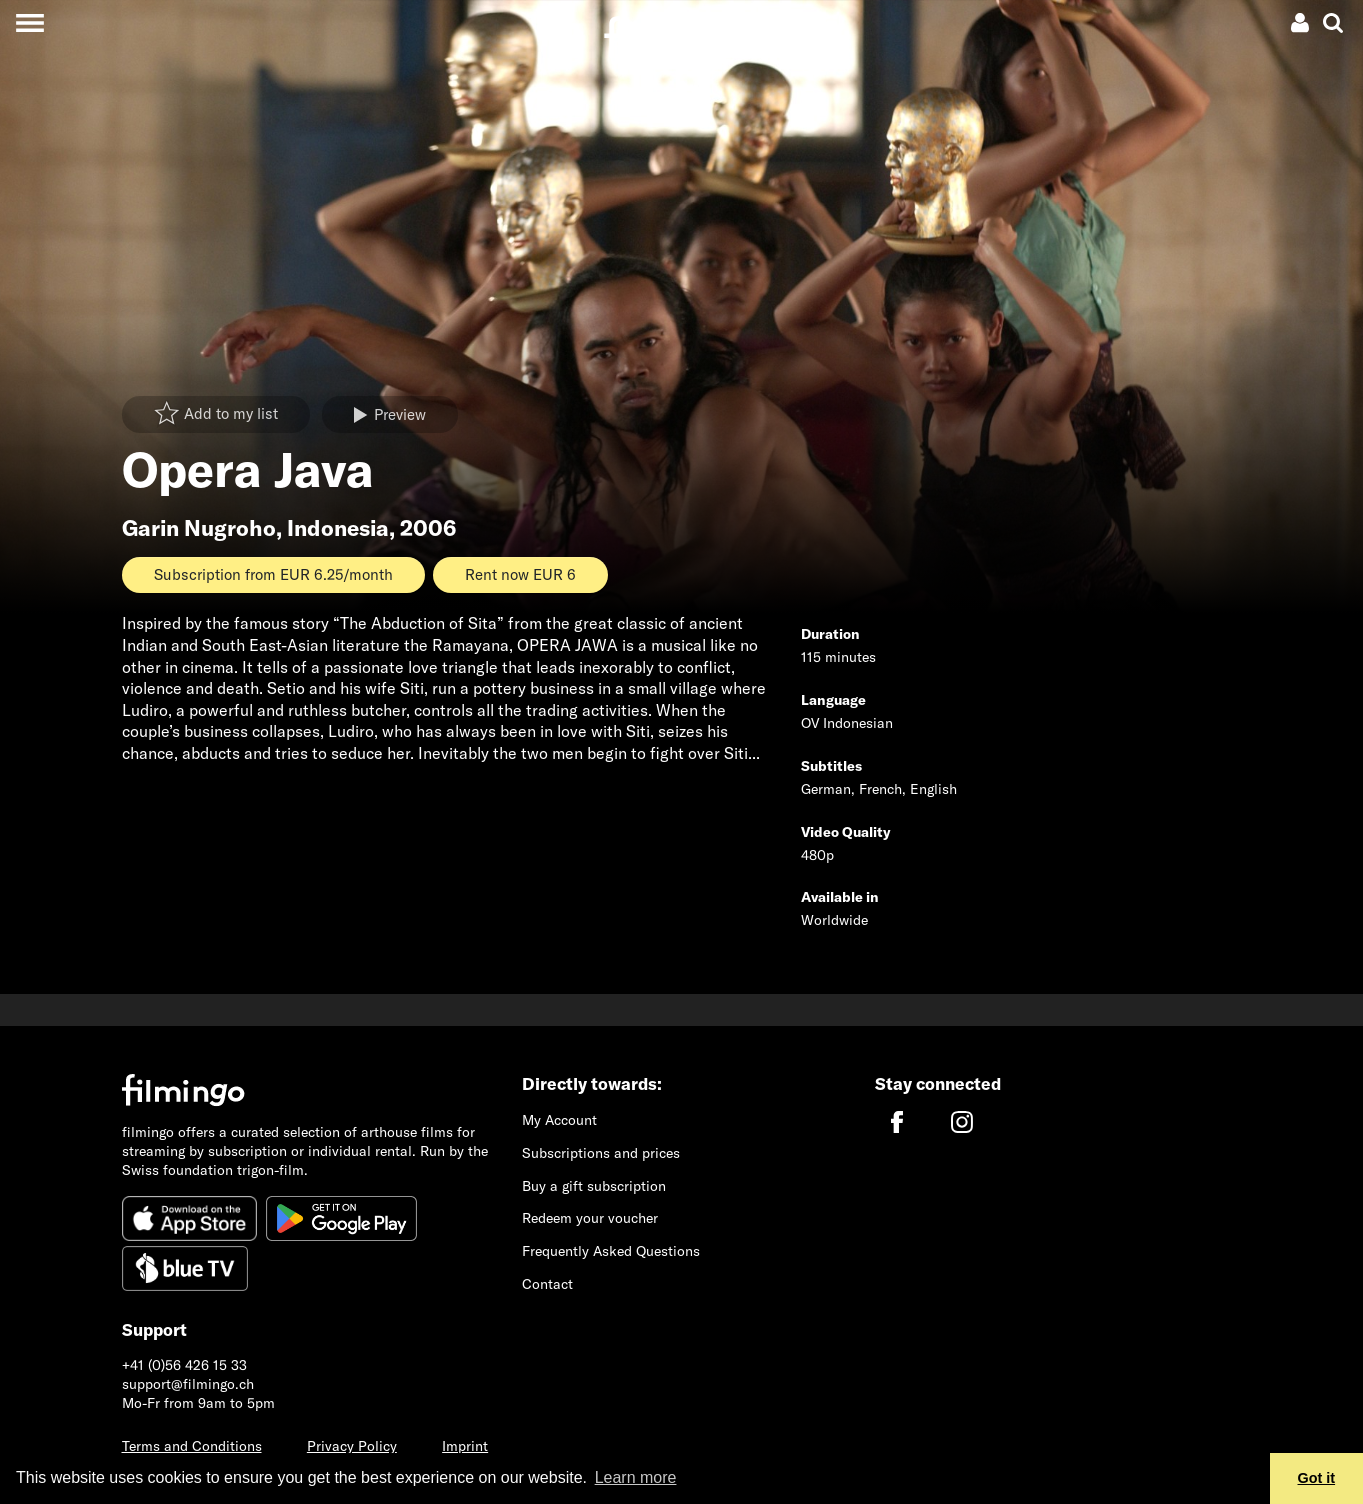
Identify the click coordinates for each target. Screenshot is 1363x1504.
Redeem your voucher (590, 1218)
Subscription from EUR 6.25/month (273, 574)
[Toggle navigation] (29, 22)
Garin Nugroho (199, 528)
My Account (559, 1120)
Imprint (465, 1446)
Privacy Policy (352, 1446)
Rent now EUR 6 (520, 574)
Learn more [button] (636, 1477)
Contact (547, 1284)
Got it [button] (1317, 1478)
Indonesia (338, 528)
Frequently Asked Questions (611, 1251)
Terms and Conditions (192, 1446)
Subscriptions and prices (601, 1153)
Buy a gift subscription (594, 1186)
